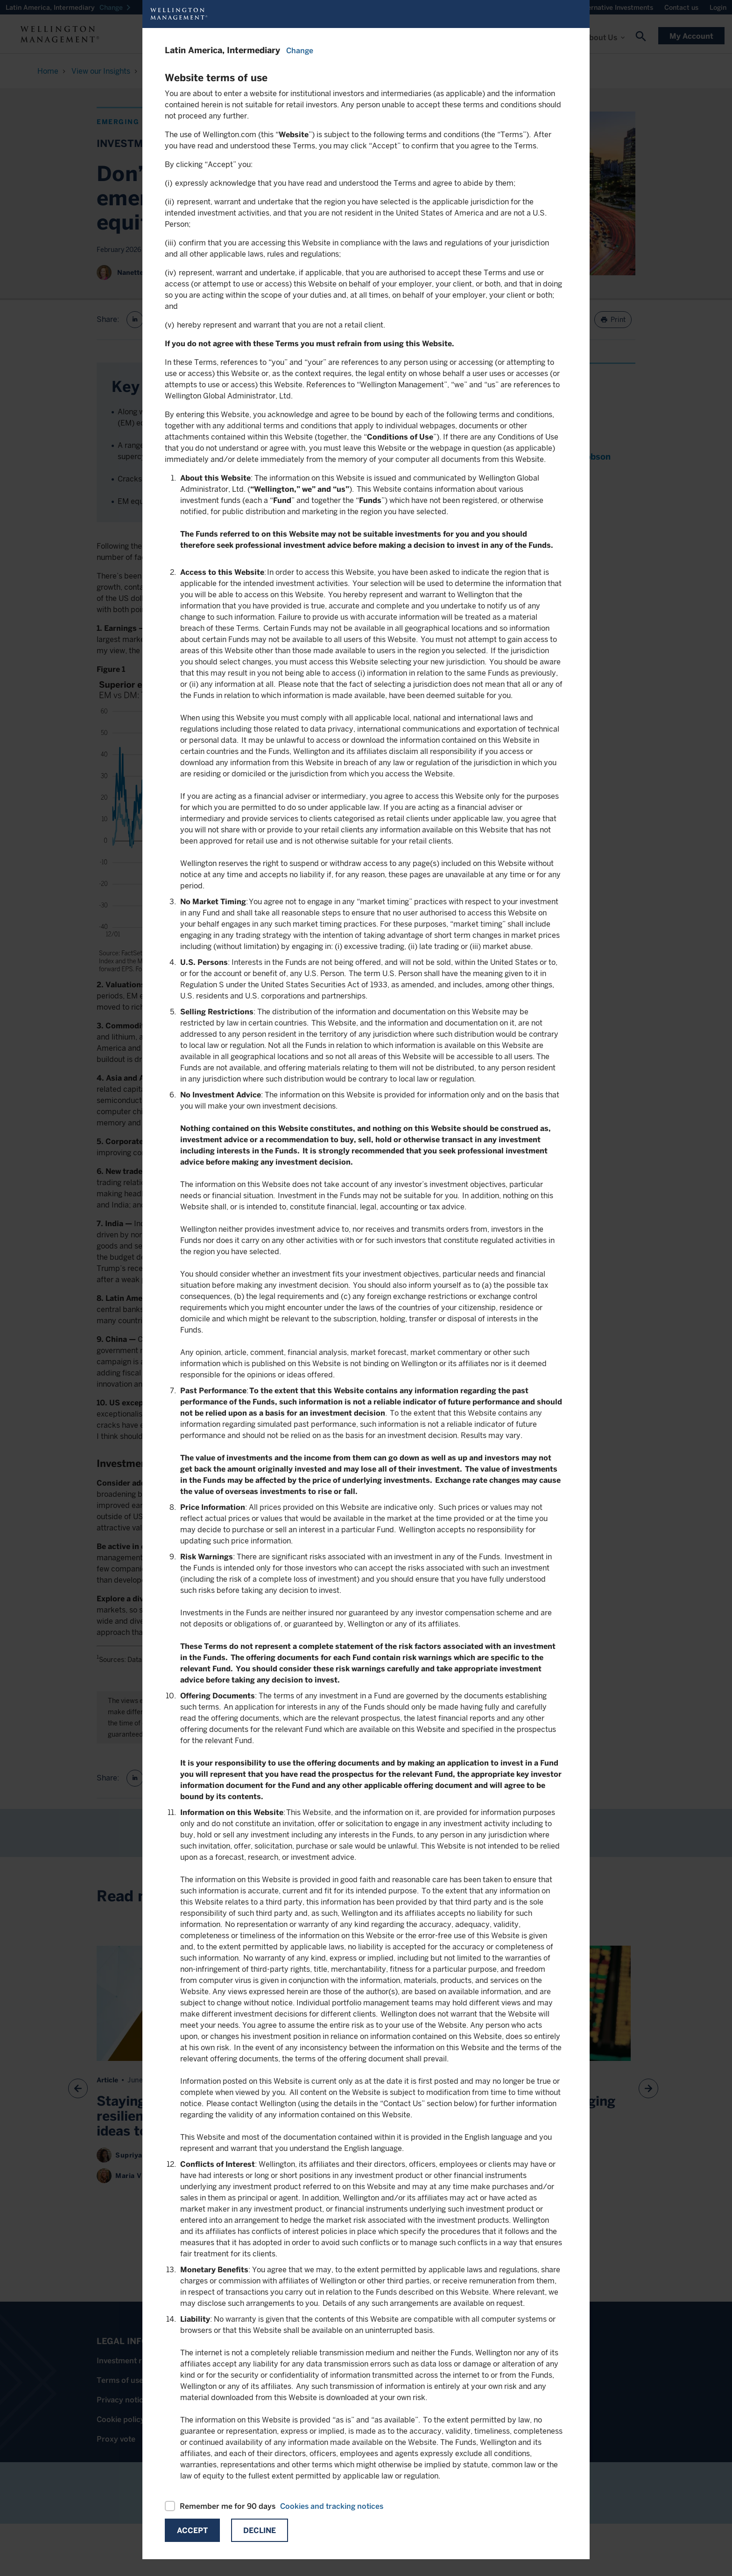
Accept (192, 2530)
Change (299, 50)
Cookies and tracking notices (331, 2506)
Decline (259, 2530)
